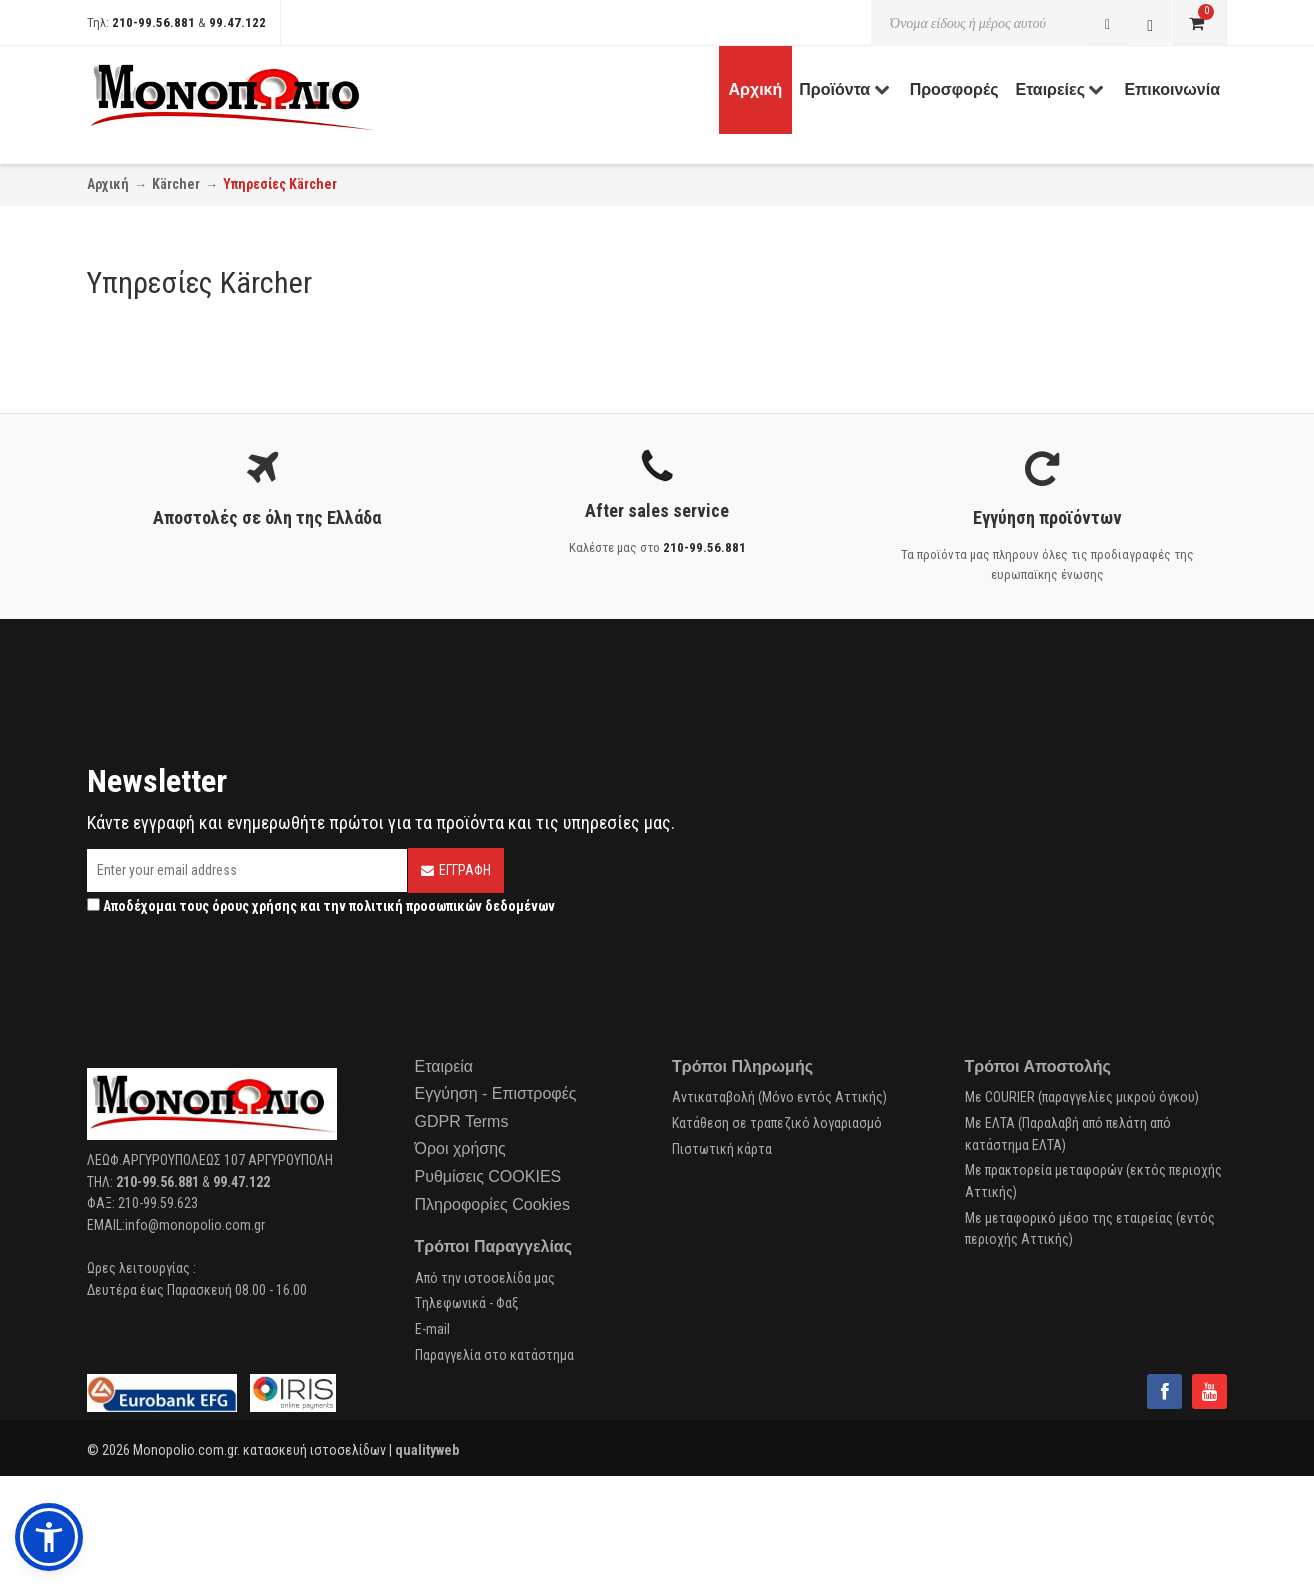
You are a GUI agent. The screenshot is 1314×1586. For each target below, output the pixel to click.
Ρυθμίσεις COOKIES (488, 1176)
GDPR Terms (462, 1121)
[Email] (247, 870)
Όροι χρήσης (460, 1148)
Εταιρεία (444, 1066)
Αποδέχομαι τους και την (321, 906)
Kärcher (176, 184)
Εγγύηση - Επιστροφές (496, 1093)
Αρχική (108, 184)
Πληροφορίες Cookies (492, 1204)
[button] (49, 1537)
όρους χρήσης (254, 906)
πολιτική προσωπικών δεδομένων (452, 906)
